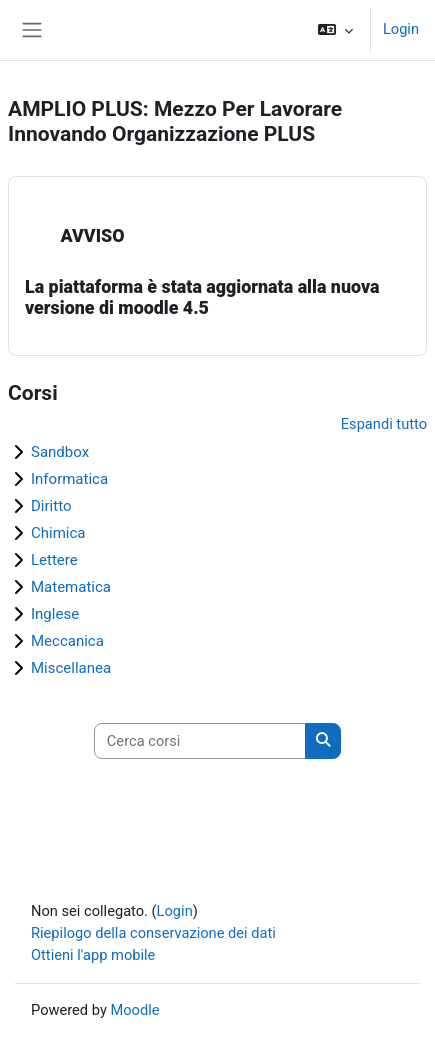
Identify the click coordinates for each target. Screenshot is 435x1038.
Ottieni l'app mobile (93, 955)
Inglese (55, 614)
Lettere (54, 560)
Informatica (69, 479)
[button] (335, 30)
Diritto (51, 506)
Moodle (134, 1010)
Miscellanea (71, 668)
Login (401, 29)
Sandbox (60, 452)
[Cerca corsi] (200, 741)
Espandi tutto (384, 424)
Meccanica (67, 641)
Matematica (71, 587)
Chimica (58, 533)
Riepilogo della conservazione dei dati (153, 933)
